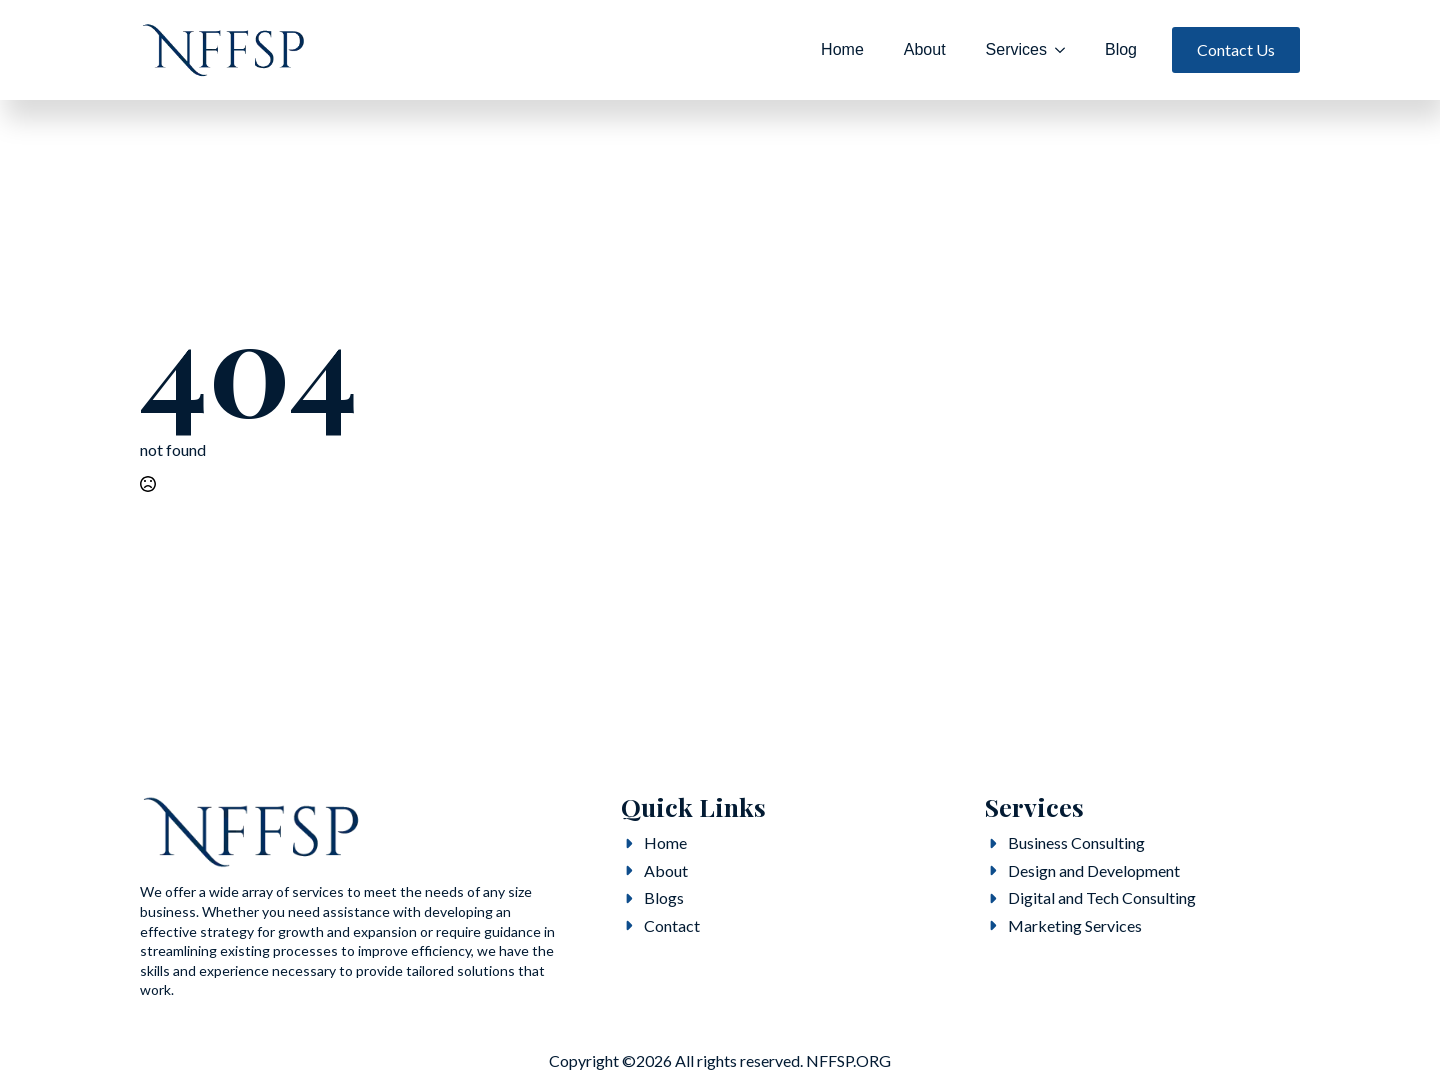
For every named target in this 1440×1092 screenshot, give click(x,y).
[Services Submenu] (1066, 50)
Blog (1121, 49)
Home (842, 49)
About (925, 49)
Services (1016, 49)
